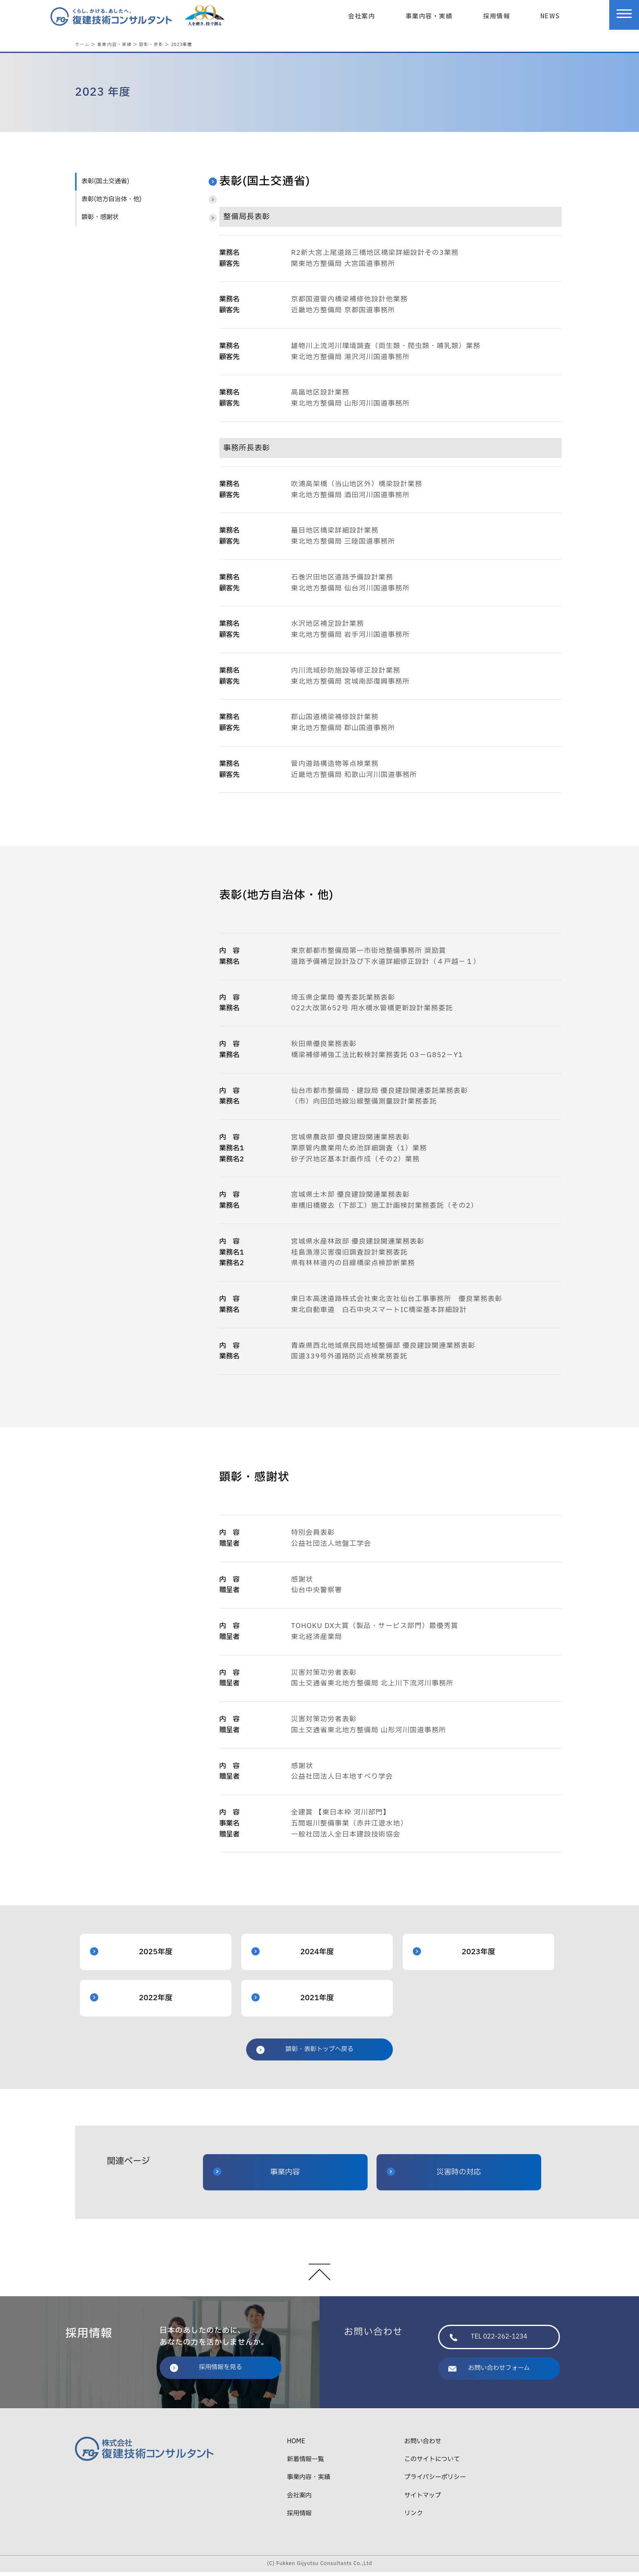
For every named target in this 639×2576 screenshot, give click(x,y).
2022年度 (131, 2002)
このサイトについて (432, 2463)
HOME (296, 2445)
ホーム (82, 44)
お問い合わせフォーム (489, 2372)
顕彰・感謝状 (100, 221)
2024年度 (292, 1956)
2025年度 (131, 1956)
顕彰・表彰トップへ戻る (304, 2053)
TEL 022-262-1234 (488, 2341)
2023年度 (454, 1956)
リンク (413, 2517)
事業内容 (256, 2176)
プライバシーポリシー (435, 2481)
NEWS (550, 15)
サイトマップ (422, 2499)
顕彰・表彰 (151, 44)
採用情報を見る (206, 2371)
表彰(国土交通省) (105, 185)
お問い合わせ (422, 2445)
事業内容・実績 (429, 15)
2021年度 (292, 2002)
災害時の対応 (434, 2176)
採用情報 (496, 15)
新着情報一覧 (305, 2463)
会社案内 (361, 15)
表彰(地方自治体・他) (111, 203)
